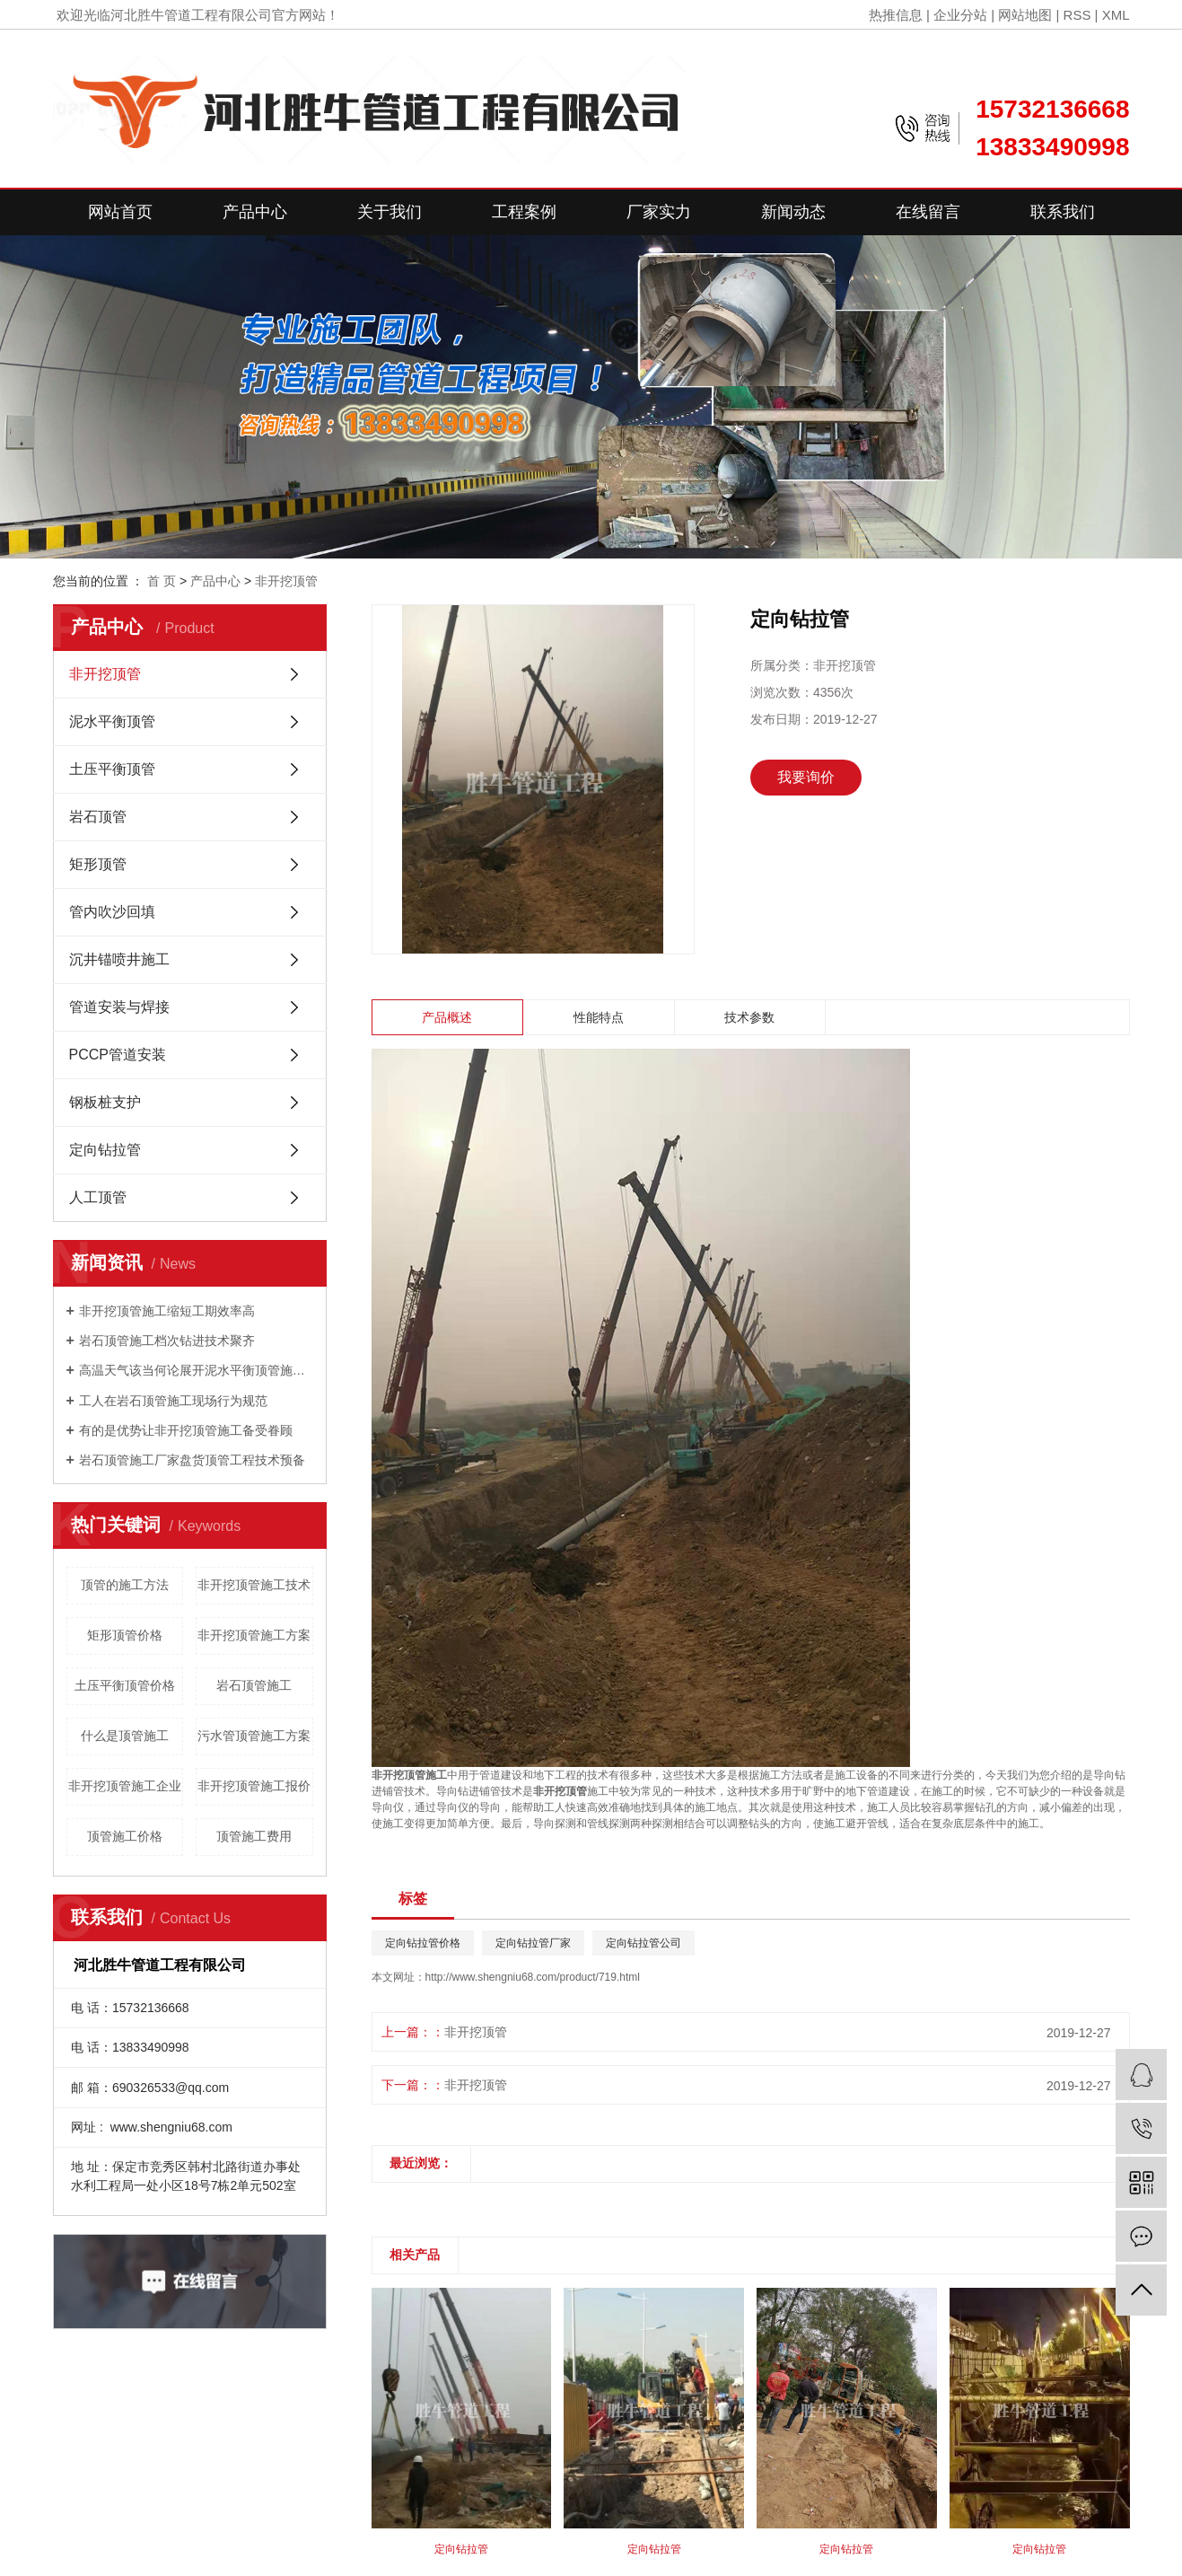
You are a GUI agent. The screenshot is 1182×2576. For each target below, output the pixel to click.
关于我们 (389, 212)
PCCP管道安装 (117, 1054)
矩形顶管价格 (124, 1635)
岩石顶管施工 (254, 1685)
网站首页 (120, 212)
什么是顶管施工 (125, 1735)
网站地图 (1025, 14)
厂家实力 (658, 212)
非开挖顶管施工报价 (254, 1786)
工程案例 (524, 212)
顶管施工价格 (124, 1836)
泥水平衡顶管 (112, 721)
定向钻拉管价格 (422, 1943)
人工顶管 (98, 1197)
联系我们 (1062, 212)
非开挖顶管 (286, 581)
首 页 (161, 581)
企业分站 (960, 14)
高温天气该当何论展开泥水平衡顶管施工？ (196, 1370)
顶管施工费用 (254, 1836)
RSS (1077, 14)
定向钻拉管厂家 (533, 1943)
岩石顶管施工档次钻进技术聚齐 (167, 1340)
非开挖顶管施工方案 (254, 1635)
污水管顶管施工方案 (254, 1735)
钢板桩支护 (105, 1102)
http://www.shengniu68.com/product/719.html (532, 1977)
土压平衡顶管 (112, 769)
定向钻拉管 (105, 1149)
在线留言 (928, 212)
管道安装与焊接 (119, 1007)
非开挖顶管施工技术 (254, 1585)
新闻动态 (793, 212)
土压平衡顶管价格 (124, 1685)
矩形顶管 (98, 864)
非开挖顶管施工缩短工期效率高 (167, 1311)
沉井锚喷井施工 (119, 959)
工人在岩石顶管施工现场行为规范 (173, 1401)
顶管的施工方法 (125, 1585)
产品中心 (255, 212)
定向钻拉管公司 (643, 1943)
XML (1116, 14)
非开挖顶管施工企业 (124, 1786)
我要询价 (806, 777)
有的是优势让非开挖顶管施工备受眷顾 (186, 1430)
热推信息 (896, 14)
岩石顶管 (98, 816)
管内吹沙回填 (112, 911)
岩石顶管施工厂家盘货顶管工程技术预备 (192, 1460)
